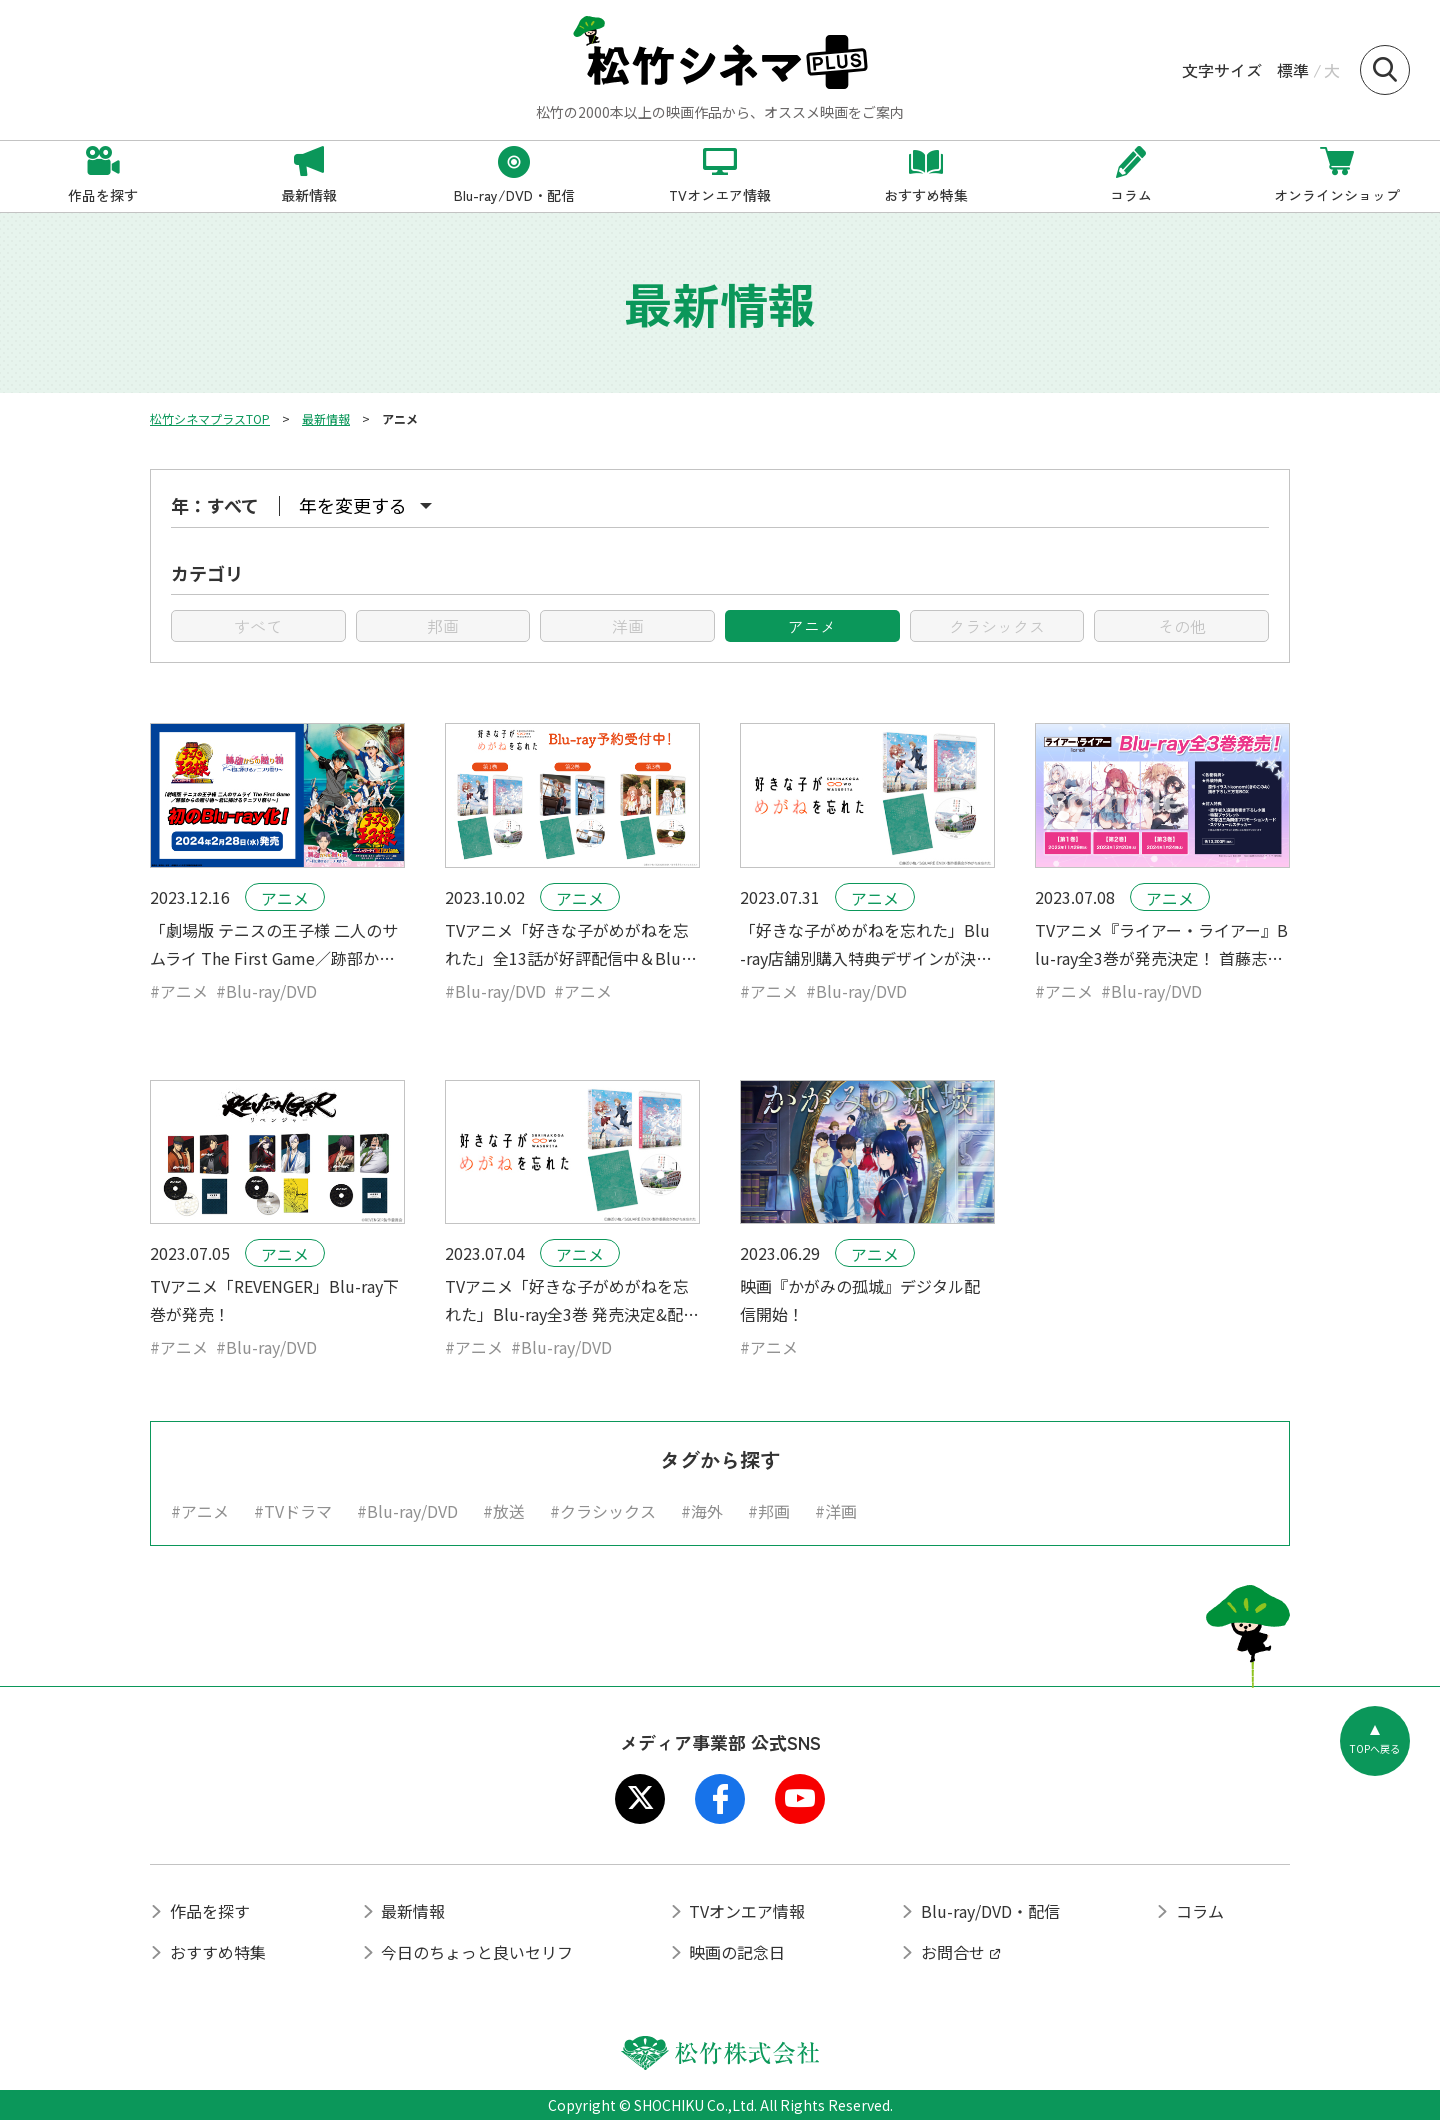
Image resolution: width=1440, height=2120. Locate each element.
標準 (1293, 70)
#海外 (702, 1511)
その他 (1182, 626)
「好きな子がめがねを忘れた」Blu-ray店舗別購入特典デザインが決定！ (865, 945)
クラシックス (997, 626)
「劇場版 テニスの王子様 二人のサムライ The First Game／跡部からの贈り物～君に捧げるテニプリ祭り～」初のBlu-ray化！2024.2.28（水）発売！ (274, 945)
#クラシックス (603, 1511)
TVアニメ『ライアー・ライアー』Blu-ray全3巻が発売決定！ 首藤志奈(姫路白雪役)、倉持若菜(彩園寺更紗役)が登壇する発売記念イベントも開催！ (1161, 945)
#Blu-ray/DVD (266, 991)
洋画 (628, 626)
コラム (1200, 1911)
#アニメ (179, 991)
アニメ (812, 626)
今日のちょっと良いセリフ (477, 1952)
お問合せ (953, 1952)
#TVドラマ (293, 1511)
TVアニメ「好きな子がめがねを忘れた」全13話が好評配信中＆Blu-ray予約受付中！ (569, 945)
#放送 (504, 1511)
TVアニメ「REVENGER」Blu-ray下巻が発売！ (274, 1300)
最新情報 (326, 418)
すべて (258, 626)
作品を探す (210, 1911)
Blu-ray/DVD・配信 (990, 1911)
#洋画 (836, 1511)
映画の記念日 (737, 1952)
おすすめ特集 (218, 1952)
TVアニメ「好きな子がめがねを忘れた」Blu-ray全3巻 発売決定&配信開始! (572, 1301)
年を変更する (353, 505)
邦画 (443, 626)
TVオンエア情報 (747, 1911)
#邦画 (769, 1511)
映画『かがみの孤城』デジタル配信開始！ (860, 1300)
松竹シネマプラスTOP (210, 418)
